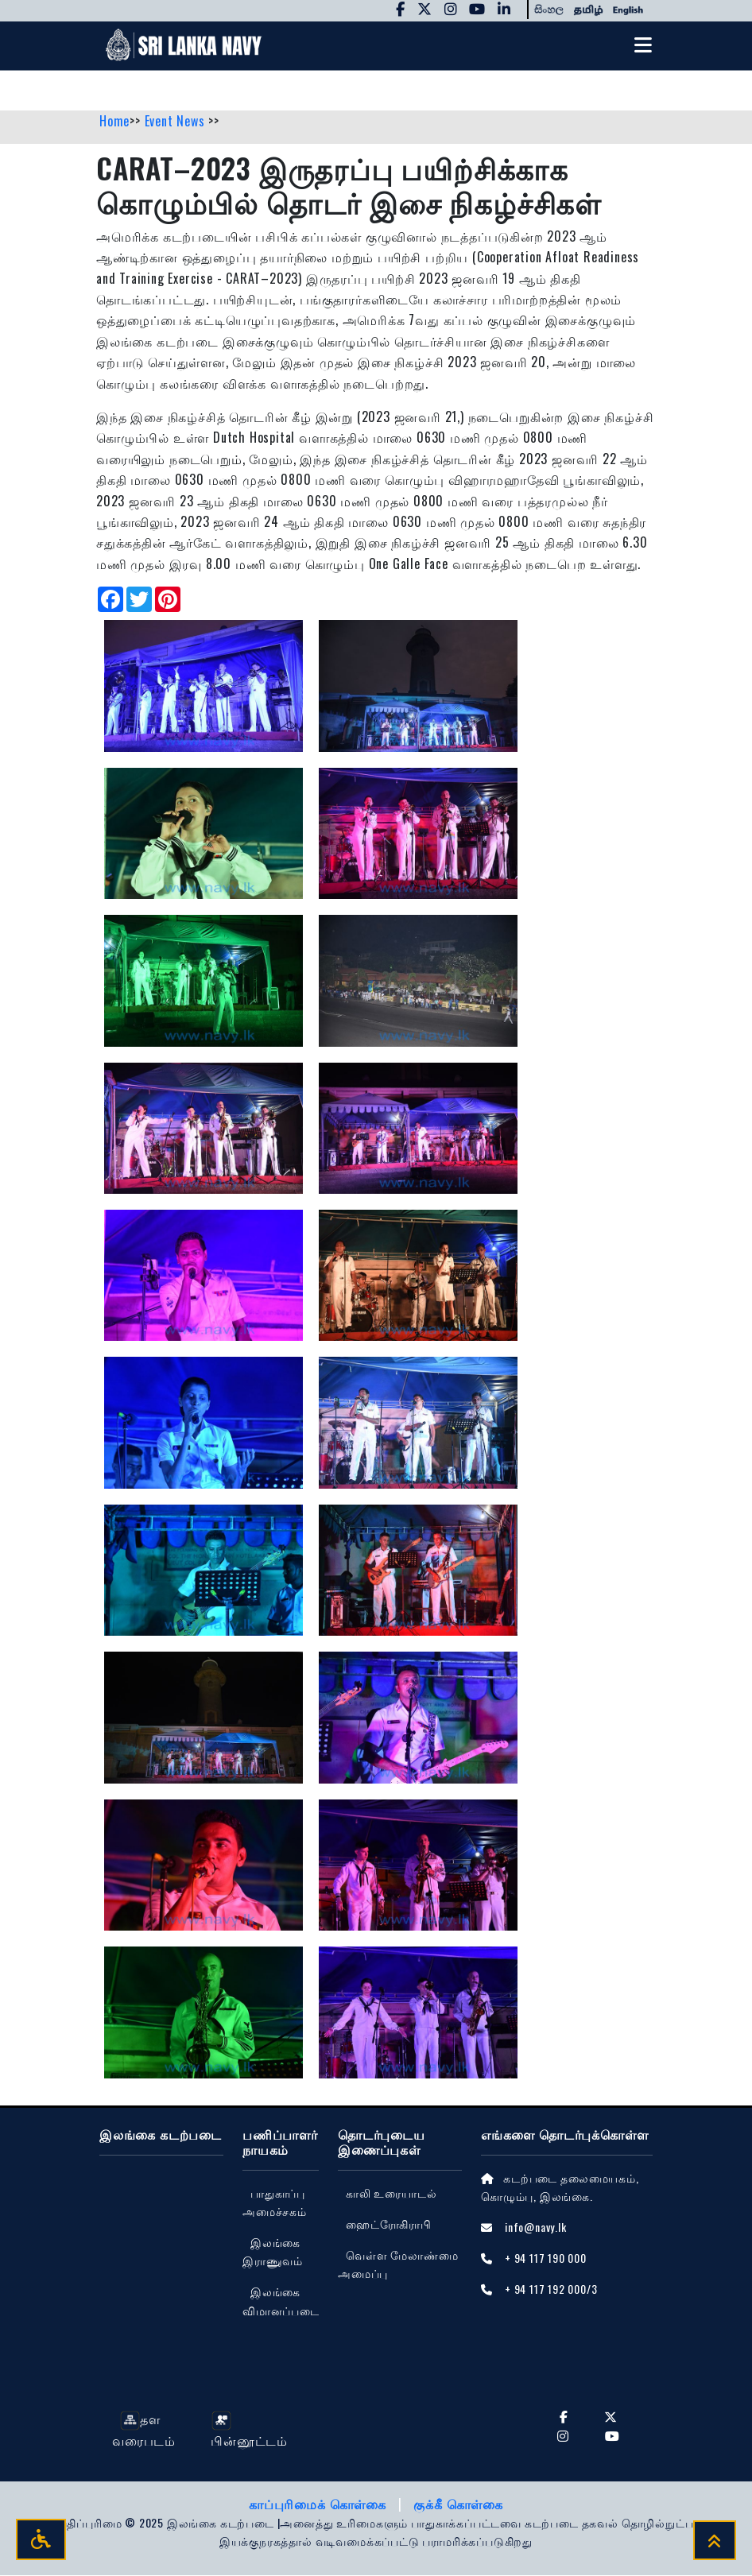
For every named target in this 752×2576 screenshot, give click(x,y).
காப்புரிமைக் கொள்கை (319, 2504)
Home (114, 121)
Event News (177, 121)
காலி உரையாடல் (391, 2194)
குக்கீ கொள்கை (458, 2504)
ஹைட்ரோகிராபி (389, 2225)
